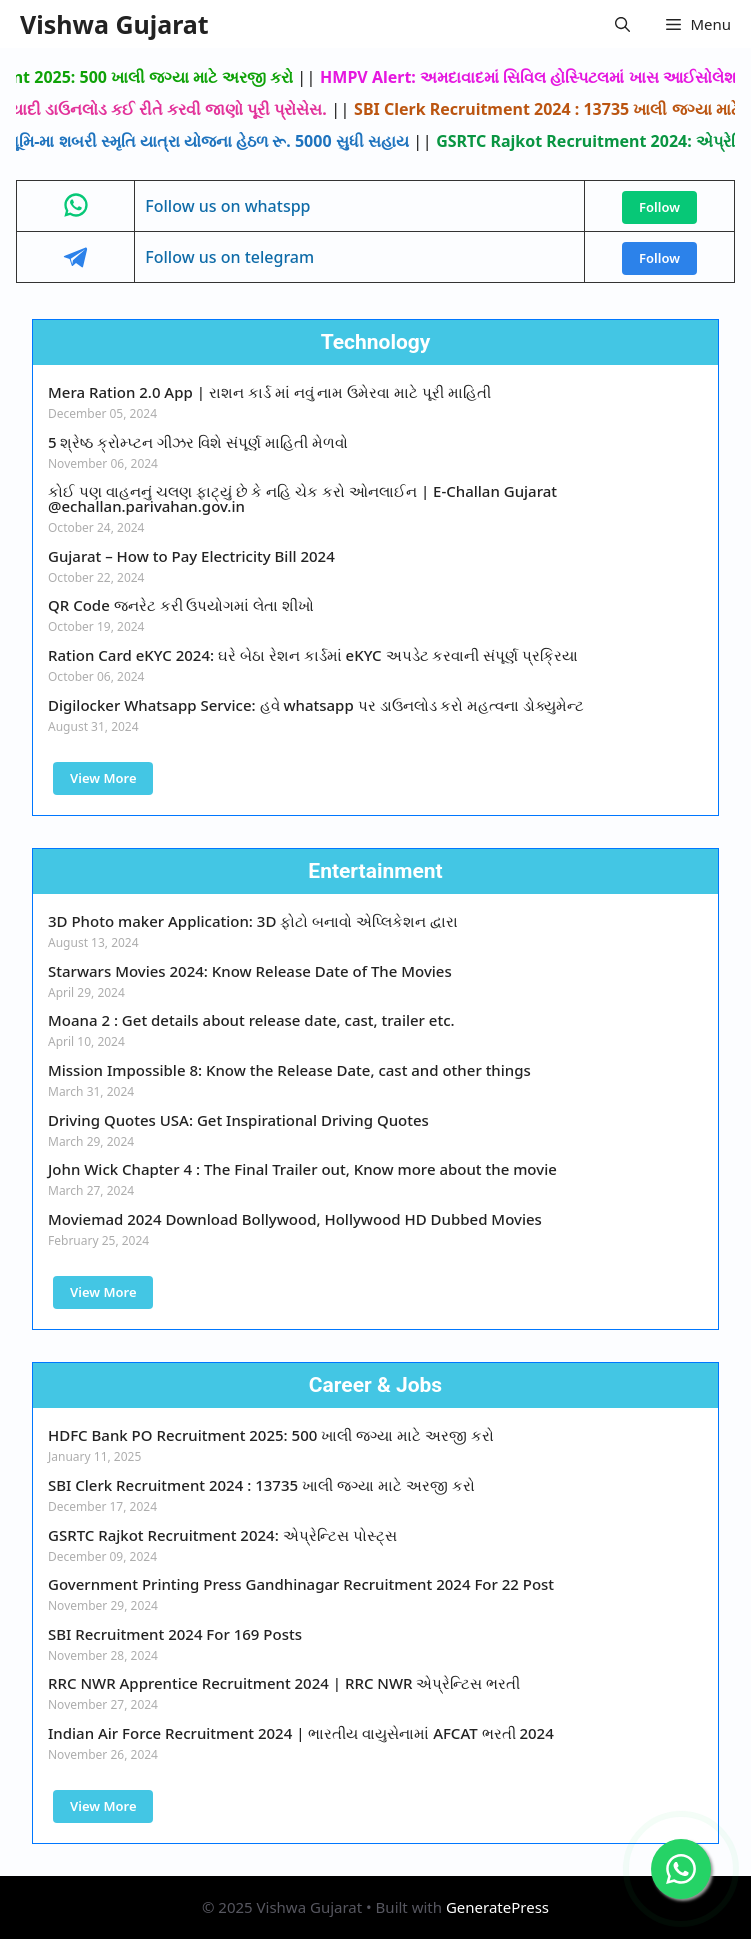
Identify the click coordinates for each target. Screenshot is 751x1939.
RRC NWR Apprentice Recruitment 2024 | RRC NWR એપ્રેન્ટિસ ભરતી (284, 1683)
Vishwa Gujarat (114, 24)
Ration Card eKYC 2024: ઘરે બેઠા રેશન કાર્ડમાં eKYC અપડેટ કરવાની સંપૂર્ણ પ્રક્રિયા (313, 655)
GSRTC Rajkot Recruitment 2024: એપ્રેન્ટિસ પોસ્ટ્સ (222, 1535)
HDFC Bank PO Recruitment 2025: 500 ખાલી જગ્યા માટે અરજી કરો (271, 1435)
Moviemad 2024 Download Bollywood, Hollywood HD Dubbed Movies (295, 1219)
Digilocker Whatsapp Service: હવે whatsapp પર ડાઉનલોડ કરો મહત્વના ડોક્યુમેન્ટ (316, 705)
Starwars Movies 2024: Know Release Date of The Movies (250, 971)
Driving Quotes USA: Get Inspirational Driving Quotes (238, 1120)
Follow (659, 207)
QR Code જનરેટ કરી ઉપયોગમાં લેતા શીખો (181, 605)
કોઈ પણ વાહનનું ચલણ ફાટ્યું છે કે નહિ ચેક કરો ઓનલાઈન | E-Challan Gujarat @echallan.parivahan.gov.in (302, 498)
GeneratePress (497, 1907)
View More (103, 778)
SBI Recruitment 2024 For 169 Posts (175, 1634)
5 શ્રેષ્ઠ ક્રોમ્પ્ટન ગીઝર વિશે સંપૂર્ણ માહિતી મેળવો (198, 442)
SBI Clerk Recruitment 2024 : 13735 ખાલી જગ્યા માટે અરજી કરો (261, 1485)
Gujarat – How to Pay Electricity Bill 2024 (191, 556)
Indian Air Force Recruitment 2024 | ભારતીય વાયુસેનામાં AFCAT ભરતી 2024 (301, 1733)
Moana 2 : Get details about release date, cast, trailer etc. (251, 1020)
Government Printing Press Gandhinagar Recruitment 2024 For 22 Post (301, 1584)
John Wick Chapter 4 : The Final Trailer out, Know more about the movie (302, 1169)
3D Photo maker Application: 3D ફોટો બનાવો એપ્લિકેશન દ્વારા (253, 921)
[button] (622, 24)
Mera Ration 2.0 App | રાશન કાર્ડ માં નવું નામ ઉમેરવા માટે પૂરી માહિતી (269, 392)
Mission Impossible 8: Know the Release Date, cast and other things (289, 1070)
